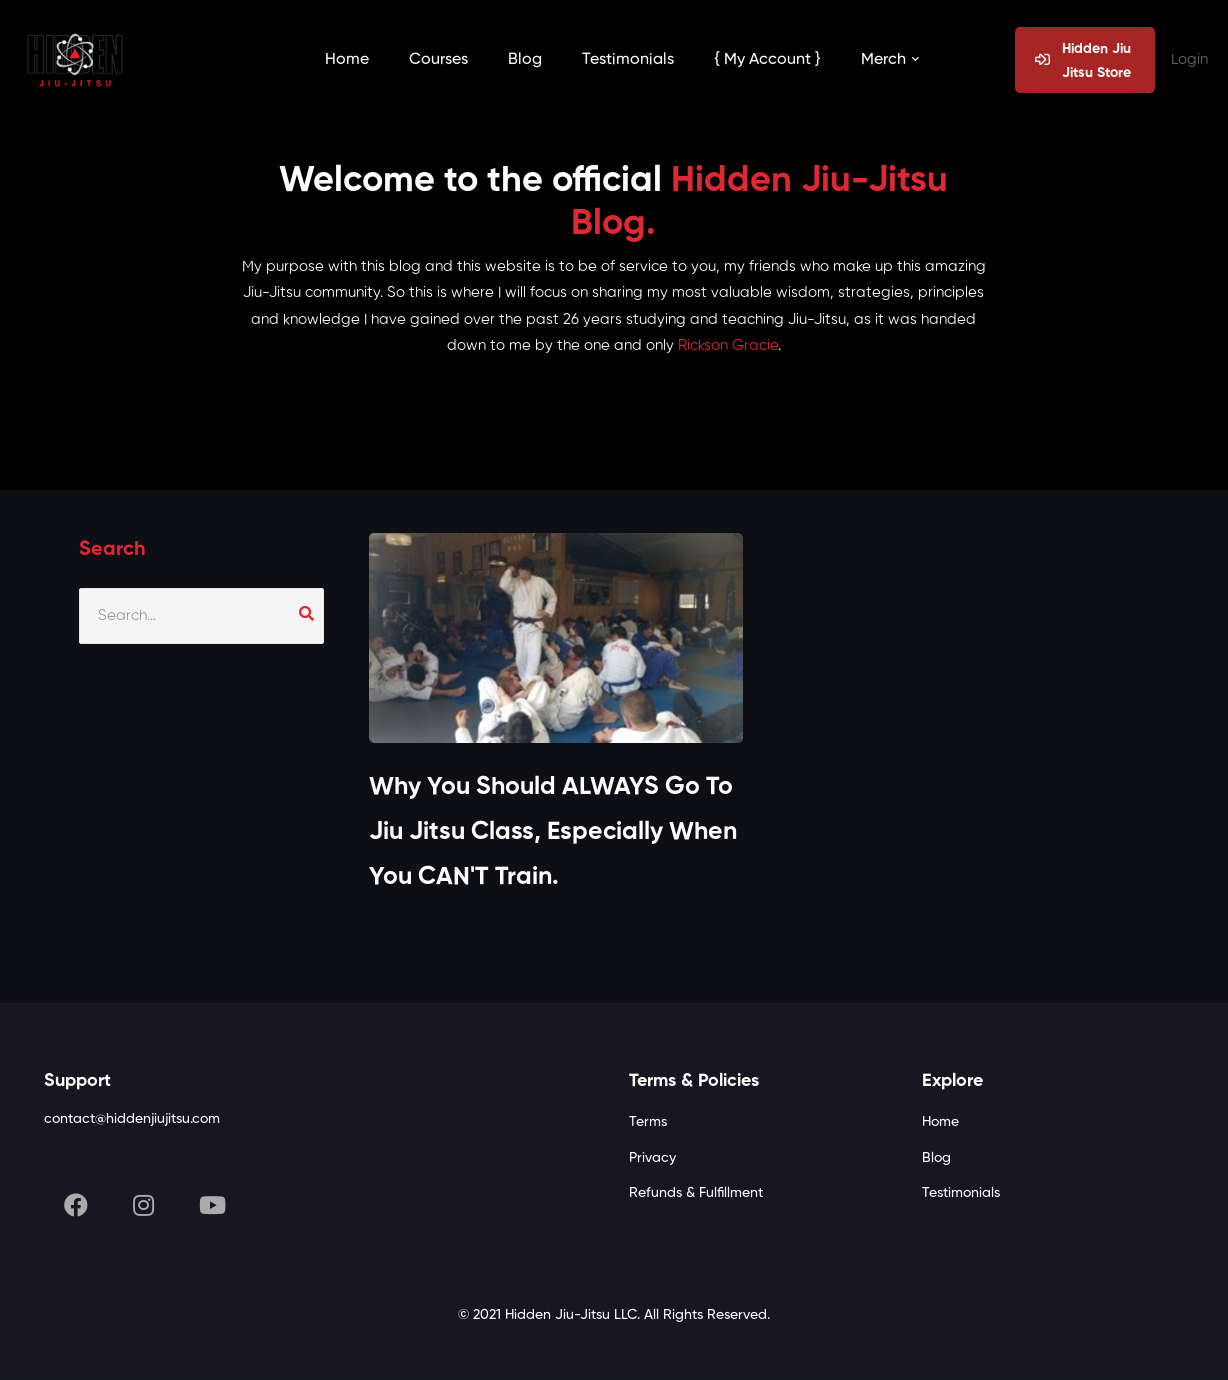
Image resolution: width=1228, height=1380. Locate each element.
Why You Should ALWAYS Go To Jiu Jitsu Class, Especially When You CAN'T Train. (553, 832)
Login (1189, 59)
